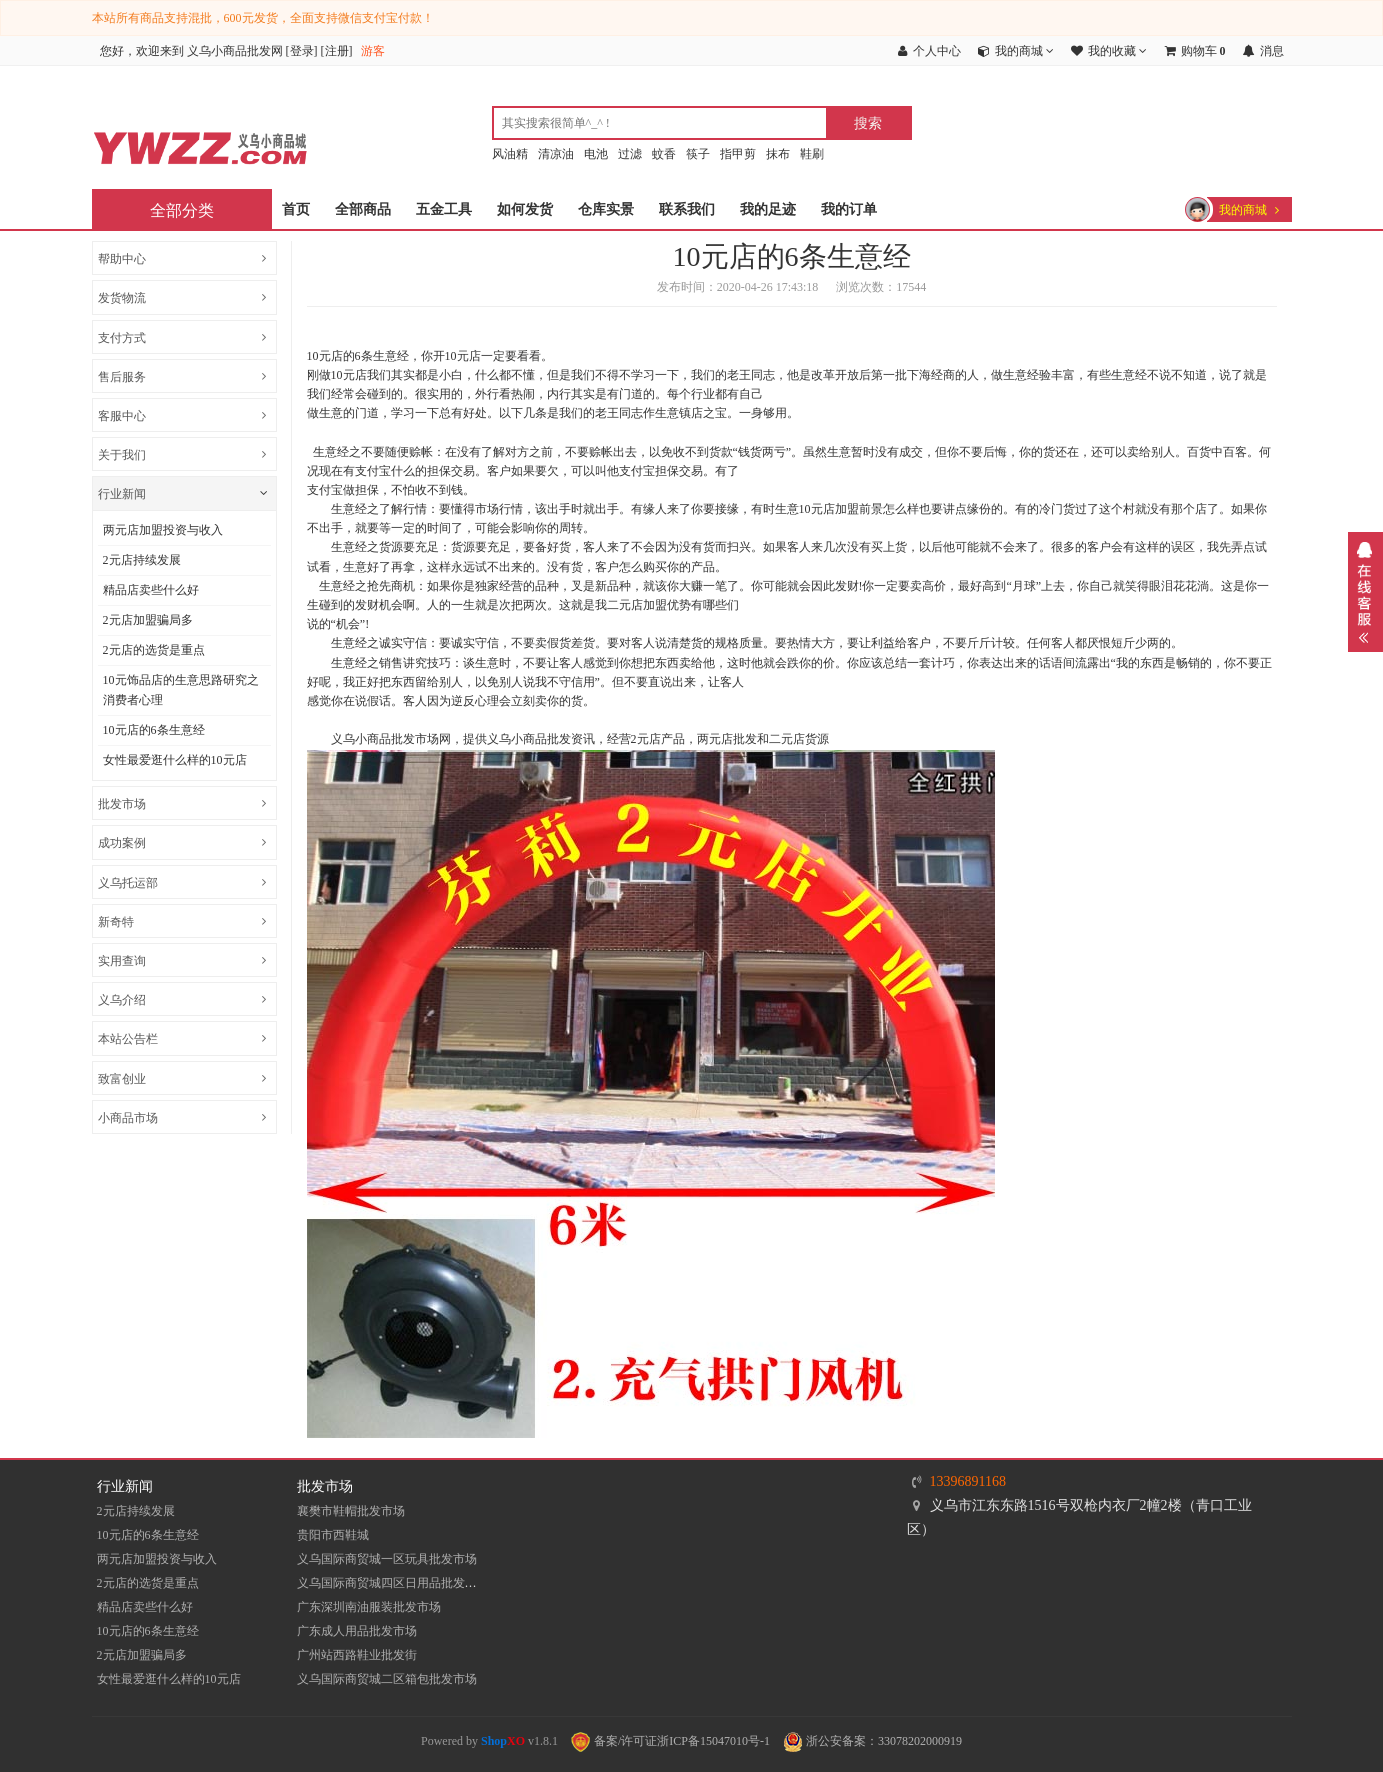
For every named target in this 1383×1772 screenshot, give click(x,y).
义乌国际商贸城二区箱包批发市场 (387, 1679)
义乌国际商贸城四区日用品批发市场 (393, 1583)
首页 (296, 209)
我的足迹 (768, 209)
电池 (596, 154)
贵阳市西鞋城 (333, 1535)
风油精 (510, 154)
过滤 (630, 154)
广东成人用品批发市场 (357, 1631)
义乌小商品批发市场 (385, 739)
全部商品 (363, 209)
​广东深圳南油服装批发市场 (369, 1607)
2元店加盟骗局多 (148, 620)
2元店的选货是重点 (154, 650)
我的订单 (849, 209)
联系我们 (687, 209)
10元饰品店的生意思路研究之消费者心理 (181, 689)
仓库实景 (606, 209)
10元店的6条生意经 (154, 730)
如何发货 (525, 209)
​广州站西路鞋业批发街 (357, 1655)
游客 (373, 51)
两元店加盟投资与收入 (163, 530)
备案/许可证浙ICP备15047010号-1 (670, 1741)
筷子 (698, 154)
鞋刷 (812, 154)
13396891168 (968, 1481)
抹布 (778, 154)
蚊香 (664, 154)
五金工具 (444, 209)
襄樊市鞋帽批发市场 (351, 1511)
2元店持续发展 (142, 560)
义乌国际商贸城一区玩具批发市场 (387, 1559)
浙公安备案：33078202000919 (872, 1741)
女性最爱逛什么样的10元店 (175, 760)
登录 (302, 51)
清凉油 (556, 154)
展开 (1365, 592)
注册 (337, 51)
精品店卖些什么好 (151, 590)
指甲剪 (738, 154)
